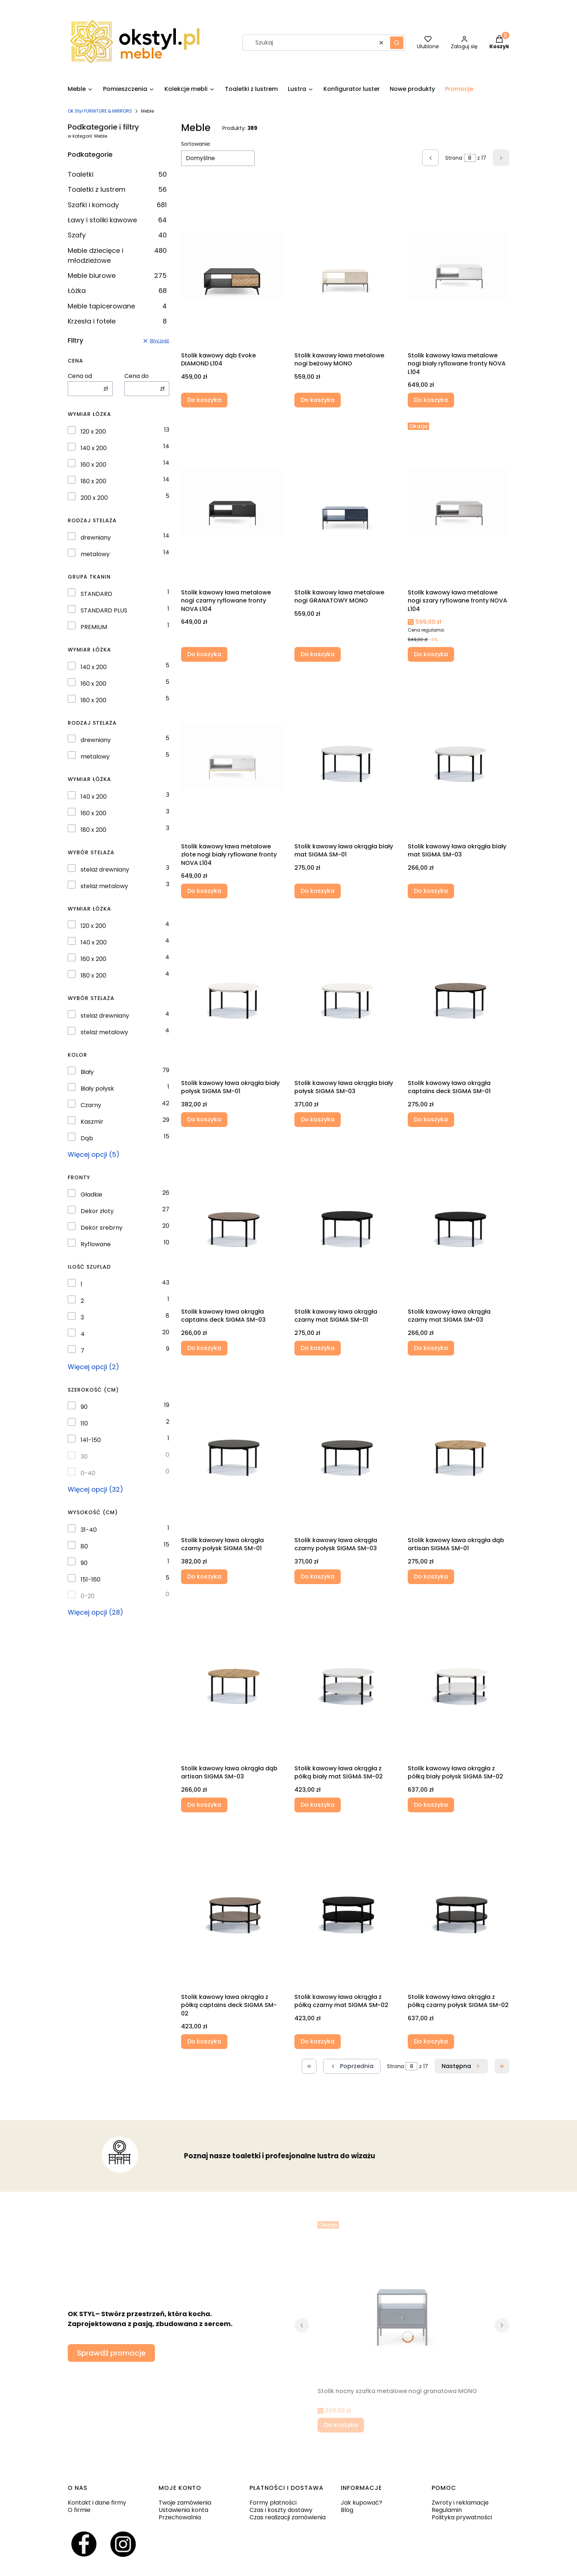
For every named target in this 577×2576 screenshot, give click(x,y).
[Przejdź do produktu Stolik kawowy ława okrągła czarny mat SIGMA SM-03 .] (458, 1221)
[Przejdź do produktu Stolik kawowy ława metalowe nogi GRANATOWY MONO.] (345, 502)
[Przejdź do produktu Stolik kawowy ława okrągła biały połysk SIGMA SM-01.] (232, 993)
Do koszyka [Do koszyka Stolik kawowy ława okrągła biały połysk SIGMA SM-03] (317, 1119)
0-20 (88, 1596)
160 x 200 (93, 465)
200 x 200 (94, 498)
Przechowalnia (180, 2517)
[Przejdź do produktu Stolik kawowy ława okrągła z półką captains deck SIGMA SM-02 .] (232, 1907)
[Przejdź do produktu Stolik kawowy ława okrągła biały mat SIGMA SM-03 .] (458, 756)
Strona (453, 158)
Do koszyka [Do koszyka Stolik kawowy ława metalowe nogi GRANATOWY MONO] (317, 654)
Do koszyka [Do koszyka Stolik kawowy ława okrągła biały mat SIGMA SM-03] (431, 891)
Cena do (136, 376)
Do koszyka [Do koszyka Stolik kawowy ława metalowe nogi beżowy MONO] (317, 400)
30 (84, 1456)
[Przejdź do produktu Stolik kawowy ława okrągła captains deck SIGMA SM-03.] (232, 1221)
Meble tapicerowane (117, 306)
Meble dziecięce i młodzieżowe (117, 255)
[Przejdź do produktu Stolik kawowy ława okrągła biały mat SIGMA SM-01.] (345, 756)
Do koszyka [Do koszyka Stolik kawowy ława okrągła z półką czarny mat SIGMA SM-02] (317, 2041)
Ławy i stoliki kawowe (117, 220)
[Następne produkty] (461, 2066)
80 (84, 1546)
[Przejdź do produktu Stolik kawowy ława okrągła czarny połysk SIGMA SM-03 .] (345, 1450)
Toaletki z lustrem (117, 189)
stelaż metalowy (104, 886)
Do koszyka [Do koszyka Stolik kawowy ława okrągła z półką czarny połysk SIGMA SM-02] (431, 2041)
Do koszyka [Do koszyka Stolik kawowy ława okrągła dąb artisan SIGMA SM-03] (204, 1805)
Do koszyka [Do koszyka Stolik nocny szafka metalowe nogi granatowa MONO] (341, 2425)
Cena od (80, 376)
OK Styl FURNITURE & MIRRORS (100, 111)
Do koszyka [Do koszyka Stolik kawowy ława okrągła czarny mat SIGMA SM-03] (431, 1348)
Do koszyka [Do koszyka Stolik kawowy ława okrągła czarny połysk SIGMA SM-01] (204, 1576)
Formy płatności (273, 2502)
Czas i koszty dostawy (280, 2510)
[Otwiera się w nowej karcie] (84, 2544)
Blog (347, 2510)
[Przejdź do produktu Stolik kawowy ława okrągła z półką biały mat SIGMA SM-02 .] (345, 1678)
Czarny (91, 1105)
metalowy (95, 554)
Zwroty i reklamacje (460, 2502)
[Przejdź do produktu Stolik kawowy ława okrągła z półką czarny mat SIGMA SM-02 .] (345, 1907)
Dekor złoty (97, 1211)
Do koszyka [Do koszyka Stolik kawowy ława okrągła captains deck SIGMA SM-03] (204, 1348)
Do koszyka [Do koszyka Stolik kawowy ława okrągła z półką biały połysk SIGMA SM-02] (431, 1805)
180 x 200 (93, 481)
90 (84, 1407)
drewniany (96, 537)
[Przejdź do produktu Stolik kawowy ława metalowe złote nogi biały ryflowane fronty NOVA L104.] (232, 756)
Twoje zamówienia (185, 2502)
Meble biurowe (117, 275)
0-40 (88, 1473)
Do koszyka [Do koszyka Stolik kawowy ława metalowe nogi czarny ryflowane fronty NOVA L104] (204, 654)
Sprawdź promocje (111, 2353)
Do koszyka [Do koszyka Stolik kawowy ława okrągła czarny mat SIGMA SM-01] (317, 1348)
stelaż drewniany (105, 869)
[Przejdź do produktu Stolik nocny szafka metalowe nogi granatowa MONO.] (402, 2301)
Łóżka (117, 291)
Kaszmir (92, 1122)
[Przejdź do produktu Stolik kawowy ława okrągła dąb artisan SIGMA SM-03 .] (232, 1678)
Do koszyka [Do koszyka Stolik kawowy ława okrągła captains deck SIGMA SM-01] (431, 1119)
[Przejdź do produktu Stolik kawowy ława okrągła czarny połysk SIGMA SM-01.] (232, 1450)
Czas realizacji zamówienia (287, 2517)
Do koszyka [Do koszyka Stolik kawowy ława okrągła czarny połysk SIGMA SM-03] (317, 1576)
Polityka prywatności (462, 2517)
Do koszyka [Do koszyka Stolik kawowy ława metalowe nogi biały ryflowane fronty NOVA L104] (431, 400)
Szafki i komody (117, 205)
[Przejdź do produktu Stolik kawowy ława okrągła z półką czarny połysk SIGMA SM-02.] (458, 1907)
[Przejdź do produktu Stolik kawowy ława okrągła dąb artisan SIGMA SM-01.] (458, 1450)
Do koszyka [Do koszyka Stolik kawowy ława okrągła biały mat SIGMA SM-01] (317, 891)
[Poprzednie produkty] (351, 2066)
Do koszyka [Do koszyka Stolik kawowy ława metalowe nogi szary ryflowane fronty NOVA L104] (431, 654)
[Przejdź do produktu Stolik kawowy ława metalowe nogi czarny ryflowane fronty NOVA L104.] (232, 502)
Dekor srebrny (102, 1228)
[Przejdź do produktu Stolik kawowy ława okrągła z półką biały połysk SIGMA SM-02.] (458, 1678)
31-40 (89, 1530)
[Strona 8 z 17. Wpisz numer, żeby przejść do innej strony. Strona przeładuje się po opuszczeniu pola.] (470, 158)
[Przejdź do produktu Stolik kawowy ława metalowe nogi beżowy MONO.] (345, 265)
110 (84, 1423)
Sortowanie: (196, 144)
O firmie (79, 2510)
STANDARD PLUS (104, 610)
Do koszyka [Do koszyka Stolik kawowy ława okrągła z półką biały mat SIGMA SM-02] (317, 1805)
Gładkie (91, 1194)
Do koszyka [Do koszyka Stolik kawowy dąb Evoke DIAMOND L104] (204, 400)
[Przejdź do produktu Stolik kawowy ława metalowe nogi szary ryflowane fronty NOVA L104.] (458, 502)
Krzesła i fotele (117, 321)
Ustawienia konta (183, 2510)
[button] (396, 42)
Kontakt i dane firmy (97, 2502)
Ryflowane (96, 1244)
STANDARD (96, 594)
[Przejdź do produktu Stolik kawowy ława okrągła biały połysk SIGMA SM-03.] (345, 993)
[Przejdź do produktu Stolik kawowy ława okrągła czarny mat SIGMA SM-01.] (345, 1221)
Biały (87, 1072)
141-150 (91, 1440)
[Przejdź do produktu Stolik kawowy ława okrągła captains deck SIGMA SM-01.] (458, 993)
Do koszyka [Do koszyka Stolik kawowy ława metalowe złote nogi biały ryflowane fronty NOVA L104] (204, 891)
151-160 (90, 1579)
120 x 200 (93, 431)
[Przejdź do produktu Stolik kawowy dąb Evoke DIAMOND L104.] (232, 265)
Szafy (117, 235)
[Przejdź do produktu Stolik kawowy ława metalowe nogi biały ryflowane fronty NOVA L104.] (458, 265)
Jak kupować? (361, 2502)
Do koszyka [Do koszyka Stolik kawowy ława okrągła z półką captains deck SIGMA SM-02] (204, 2041)
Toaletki (117, 174)
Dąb (87, 1138)
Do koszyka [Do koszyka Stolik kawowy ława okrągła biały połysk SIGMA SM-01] (204, 1119)
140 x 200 (94, 448)
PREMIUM (94, 627)
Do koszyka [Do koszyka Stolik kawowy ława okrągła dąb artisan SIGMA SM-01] (431, 1576)
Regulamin (447, 2510)
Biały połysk (97, 1088)
